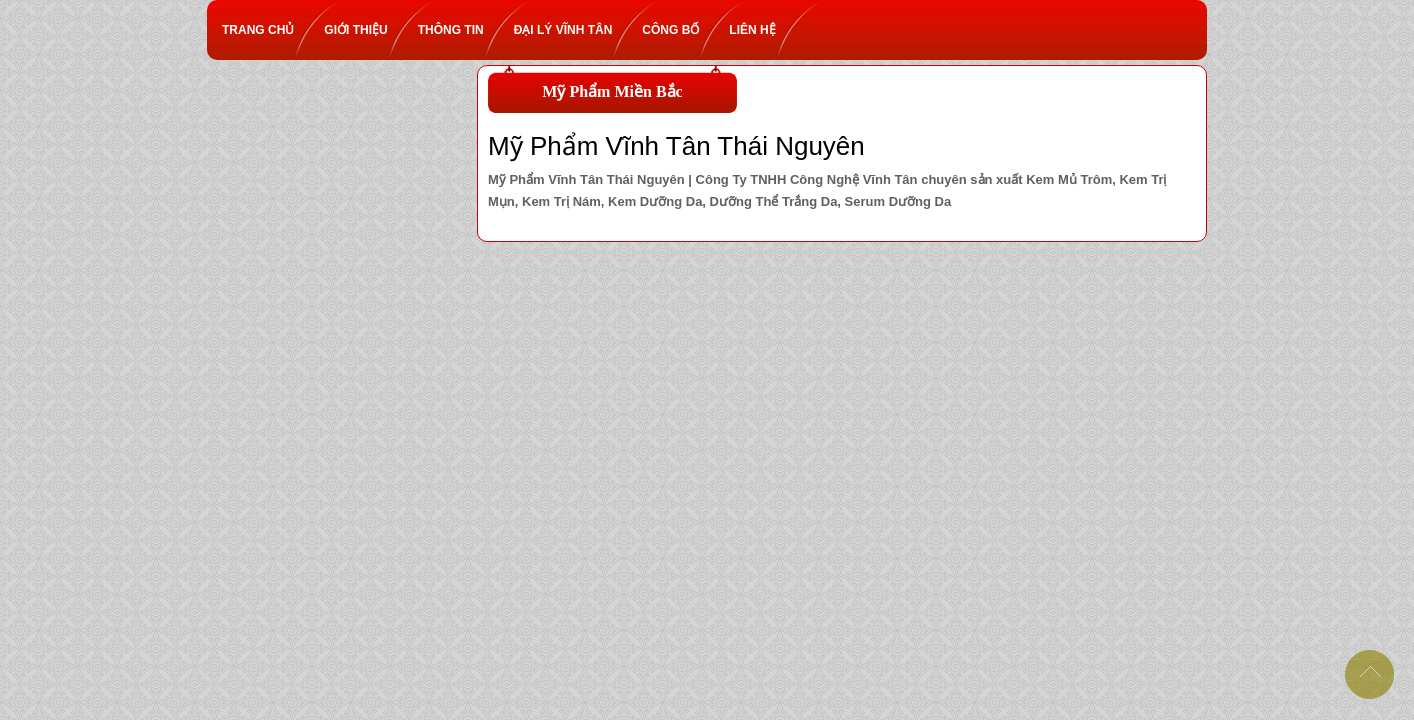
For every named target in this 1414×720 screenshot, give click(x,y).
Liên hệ (759, 30)
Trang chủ (265, 30)
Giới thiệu (363, 30)
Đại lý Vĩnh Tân (571, 30)
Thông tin (458, 30)
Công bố (678, 30)
